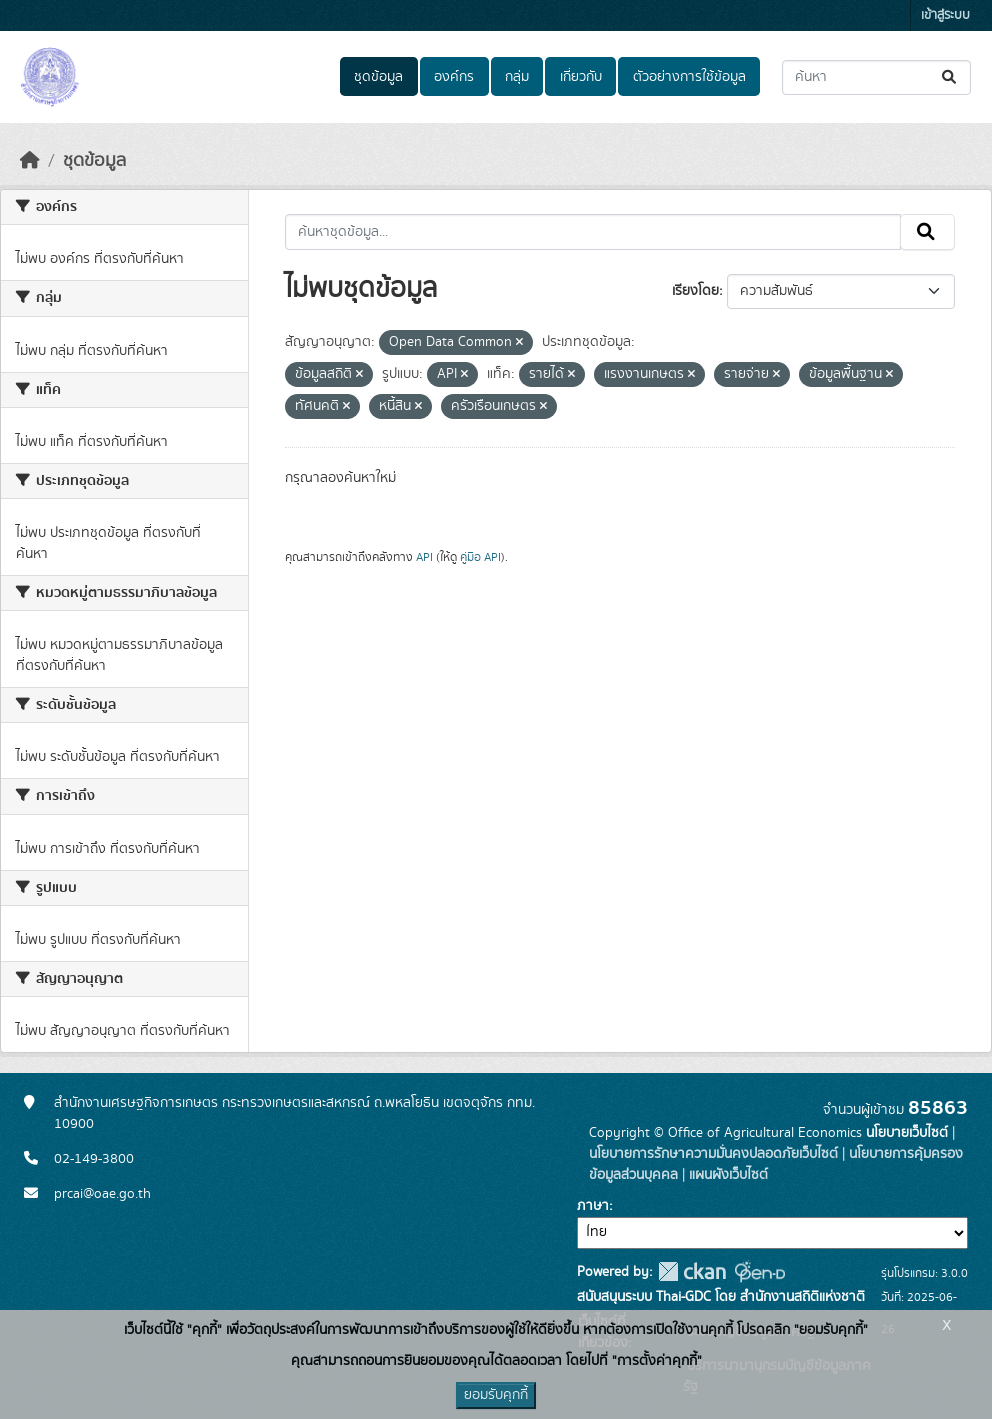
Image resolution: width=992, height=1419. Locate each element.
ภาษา (593, 1206)
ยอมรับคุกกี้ (496, 1395)
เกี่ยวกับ (581, 77)
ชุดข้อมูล (378, 77)
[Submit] (950, 77)
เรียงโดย (695, 291)
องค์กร (454, 77)
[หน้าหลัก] (30, 161)
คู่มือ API (480, 557)
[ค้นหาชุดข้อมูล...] (876, 77)
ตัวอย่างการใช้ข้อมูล (689, 77)
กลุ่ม (517, 77)
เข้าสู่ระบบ (945, 15)
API (424, 557)
